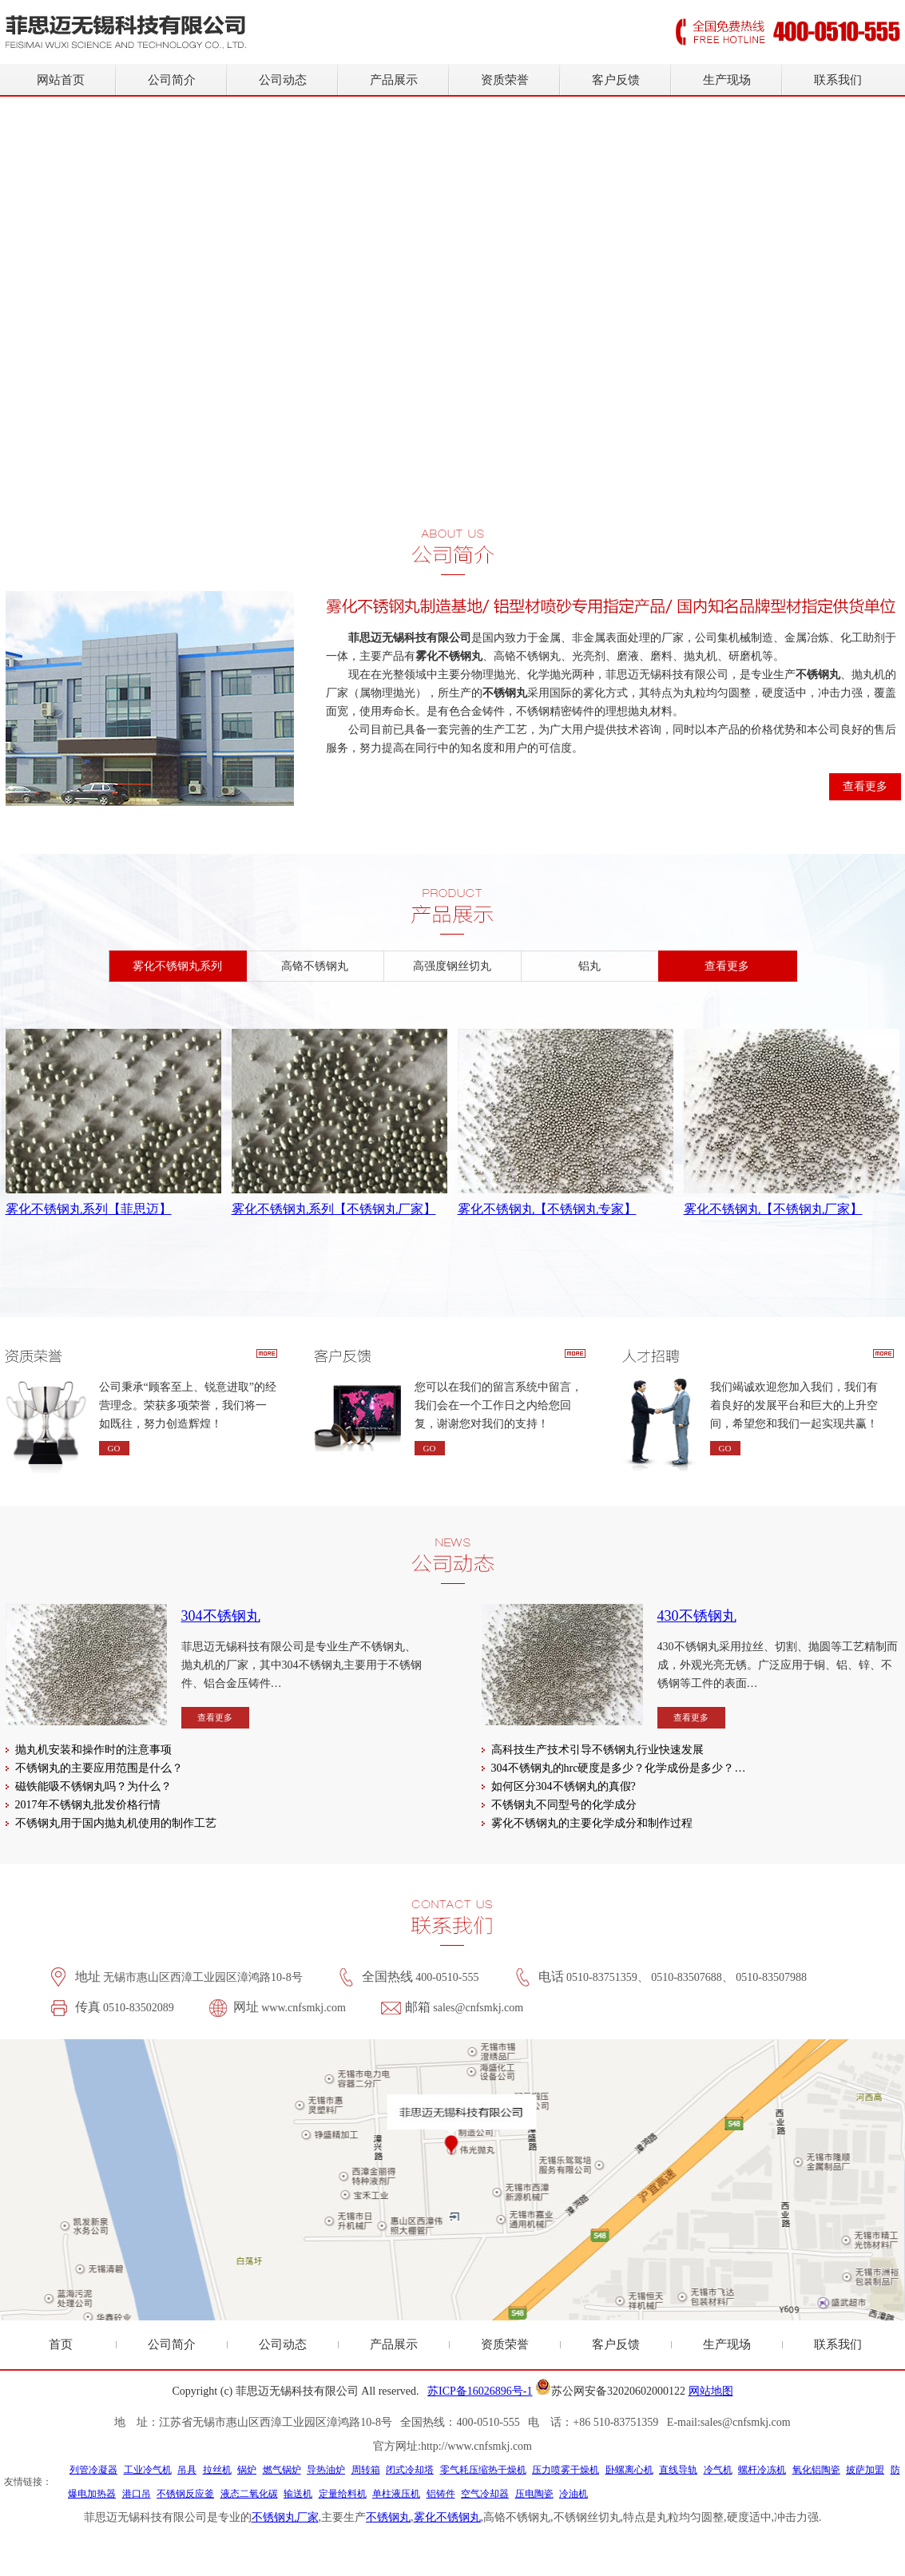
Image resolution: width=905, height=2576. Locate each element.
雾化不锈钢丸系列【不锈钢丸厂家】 (334, 1209)
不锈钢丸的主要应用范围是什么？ (99, 1768)
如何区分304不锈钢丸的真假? (563, 1786)
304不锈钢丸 (220, 1616)
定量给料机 (343, 2493)
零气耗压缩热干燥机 (483, 2469)
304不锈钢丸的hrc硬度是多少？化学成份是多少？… (618, 1768)
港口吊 (136, 2493)
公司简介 (172, 79)
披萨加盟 (865, 2469)
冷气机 (718, 2469)
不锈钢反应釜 (185, 2493)
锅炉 (246, 2469)
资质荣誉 (505, 79)
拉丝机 (217, 2469)
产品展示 (394, 79)
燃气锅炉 (282, 2469)
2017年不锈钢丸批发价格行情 (88, 1805)
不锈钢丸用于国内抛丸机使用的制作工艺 (115, 1823)
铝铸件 (441, 2493)
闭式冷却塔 (410, 2469)
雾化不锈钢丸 (447, 2517)
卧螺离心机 (629, 2469)
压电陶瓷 (534, 2493)
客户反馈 (616, 79)
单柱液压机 (396, 2493)
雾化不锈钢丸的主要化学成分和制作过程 (592, 1823)
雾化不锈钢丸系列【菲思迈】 (89, 1209)
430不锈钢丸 (696, 1616)
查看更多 (865, 786)
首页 (61, 2344)
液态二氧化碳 (249, 2493)
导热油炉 (326, 2469)
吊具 (186, 2469)
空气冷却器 (485, 2493)
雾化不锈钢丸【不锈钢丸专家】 (547, 1209)
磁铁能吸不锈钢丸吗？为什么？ (93, 1786)
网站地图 (711, 2391)
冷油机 (573, 2493)
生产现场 (727, 79)
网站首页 (61, 79)
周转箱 (365, 2469)
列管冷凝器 (93, 2469)
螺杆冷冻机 (762, 2469)
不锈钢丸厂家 (285, 2517)
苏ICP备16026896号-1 (479, 2391)
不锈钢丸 (388, 2517)
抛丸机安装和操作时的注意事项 (93, 1750)
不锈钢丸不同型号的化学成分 (564, 1805)
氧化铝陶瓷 (816, 2469)
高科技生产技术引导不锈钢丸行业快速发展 (597, 1750)
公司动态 (283, 79)
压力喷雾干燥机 (565, 2469)
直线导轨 (678, 2469)
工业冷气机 (148, 2469)
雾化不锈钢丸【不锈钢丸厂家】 (773, 1209)
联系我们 (838, 79)
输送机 (298, 2493)
